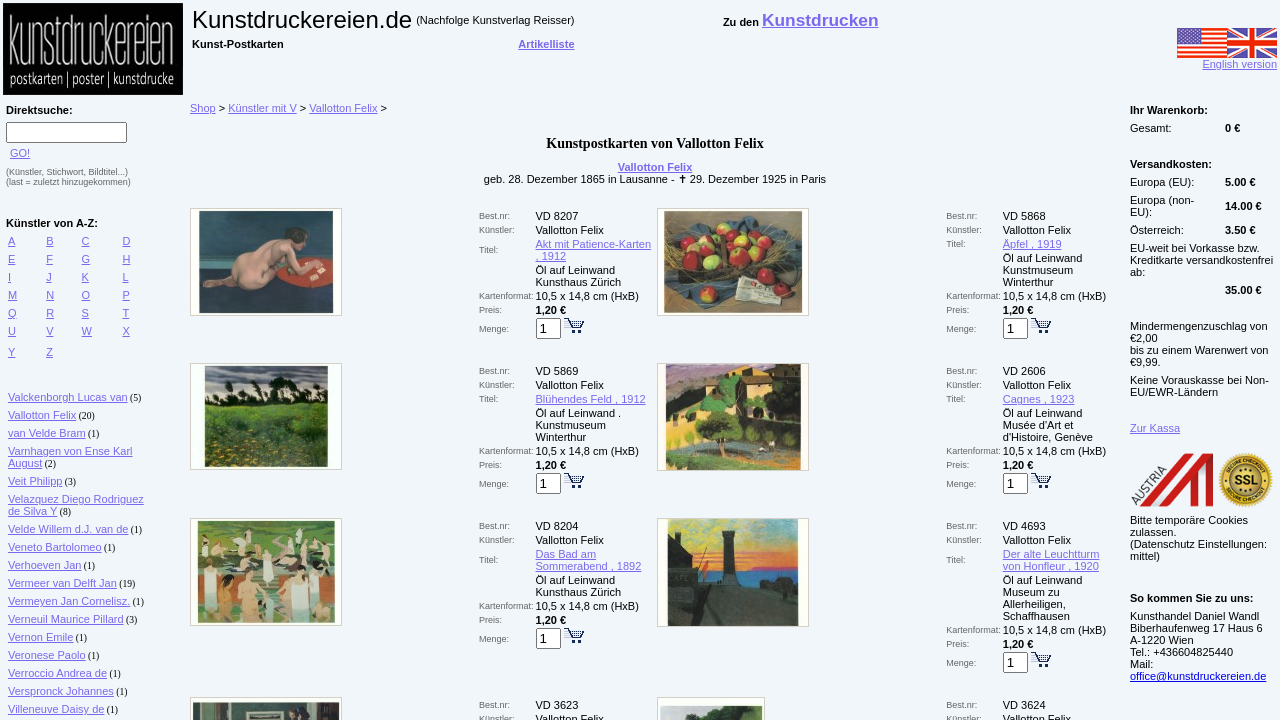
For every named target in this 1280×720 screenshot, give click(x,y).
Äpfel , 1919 (1032, 244)
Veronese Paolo (47, 655)
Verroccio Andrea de (57, 673)
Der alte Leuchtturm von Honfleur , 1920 (1051, 560)
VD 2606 (1024, 371)
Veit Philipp (35, 481)
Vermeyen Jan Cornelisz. (69, 601)
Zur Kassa (1155, 428)
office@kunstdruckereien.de (1198, 676)
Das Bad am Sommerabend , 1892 (589, 560)
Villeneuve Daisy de (56, 709)
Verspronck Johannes (61, 691)
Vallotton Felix (42, 415)
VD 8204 (557, 526)
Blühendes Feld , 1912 (591, 399)
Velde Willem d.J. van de (68, 529)
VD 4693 (1024, 526)
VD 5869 (557, 371)
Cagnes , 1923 (1039, 399)
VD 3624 (1024, 705)
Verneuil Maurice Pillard (66, 619)
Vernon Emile (40, 637)
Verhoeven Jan (44, 565)
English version (1227, 59)
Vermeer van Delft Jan (62, 583)
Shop (203, 108)
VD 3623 (557, 705)
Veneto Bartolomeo (55, 547)
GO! (20, 153)
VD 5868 (1024, 216)
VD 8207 (557, 216)
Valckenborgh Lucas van (68, 397)
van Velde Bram (47, 433)
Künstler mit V (262, 108)
